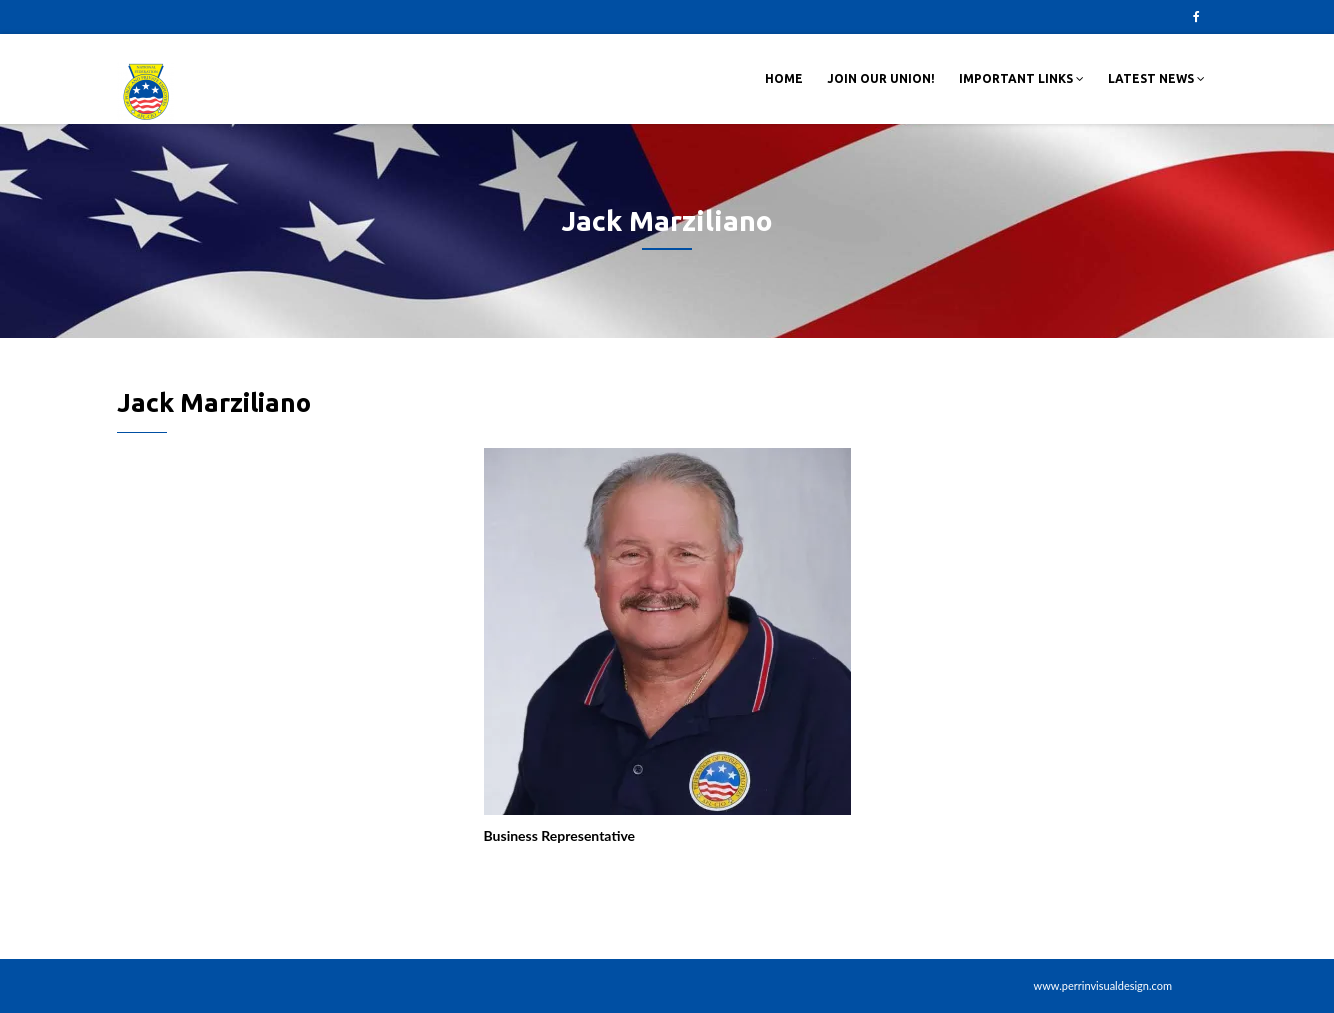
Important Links (1021, 78)
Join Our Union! (881, 78)
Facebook (1196, 17)
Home (784, 78)
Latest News (1156, 78)
